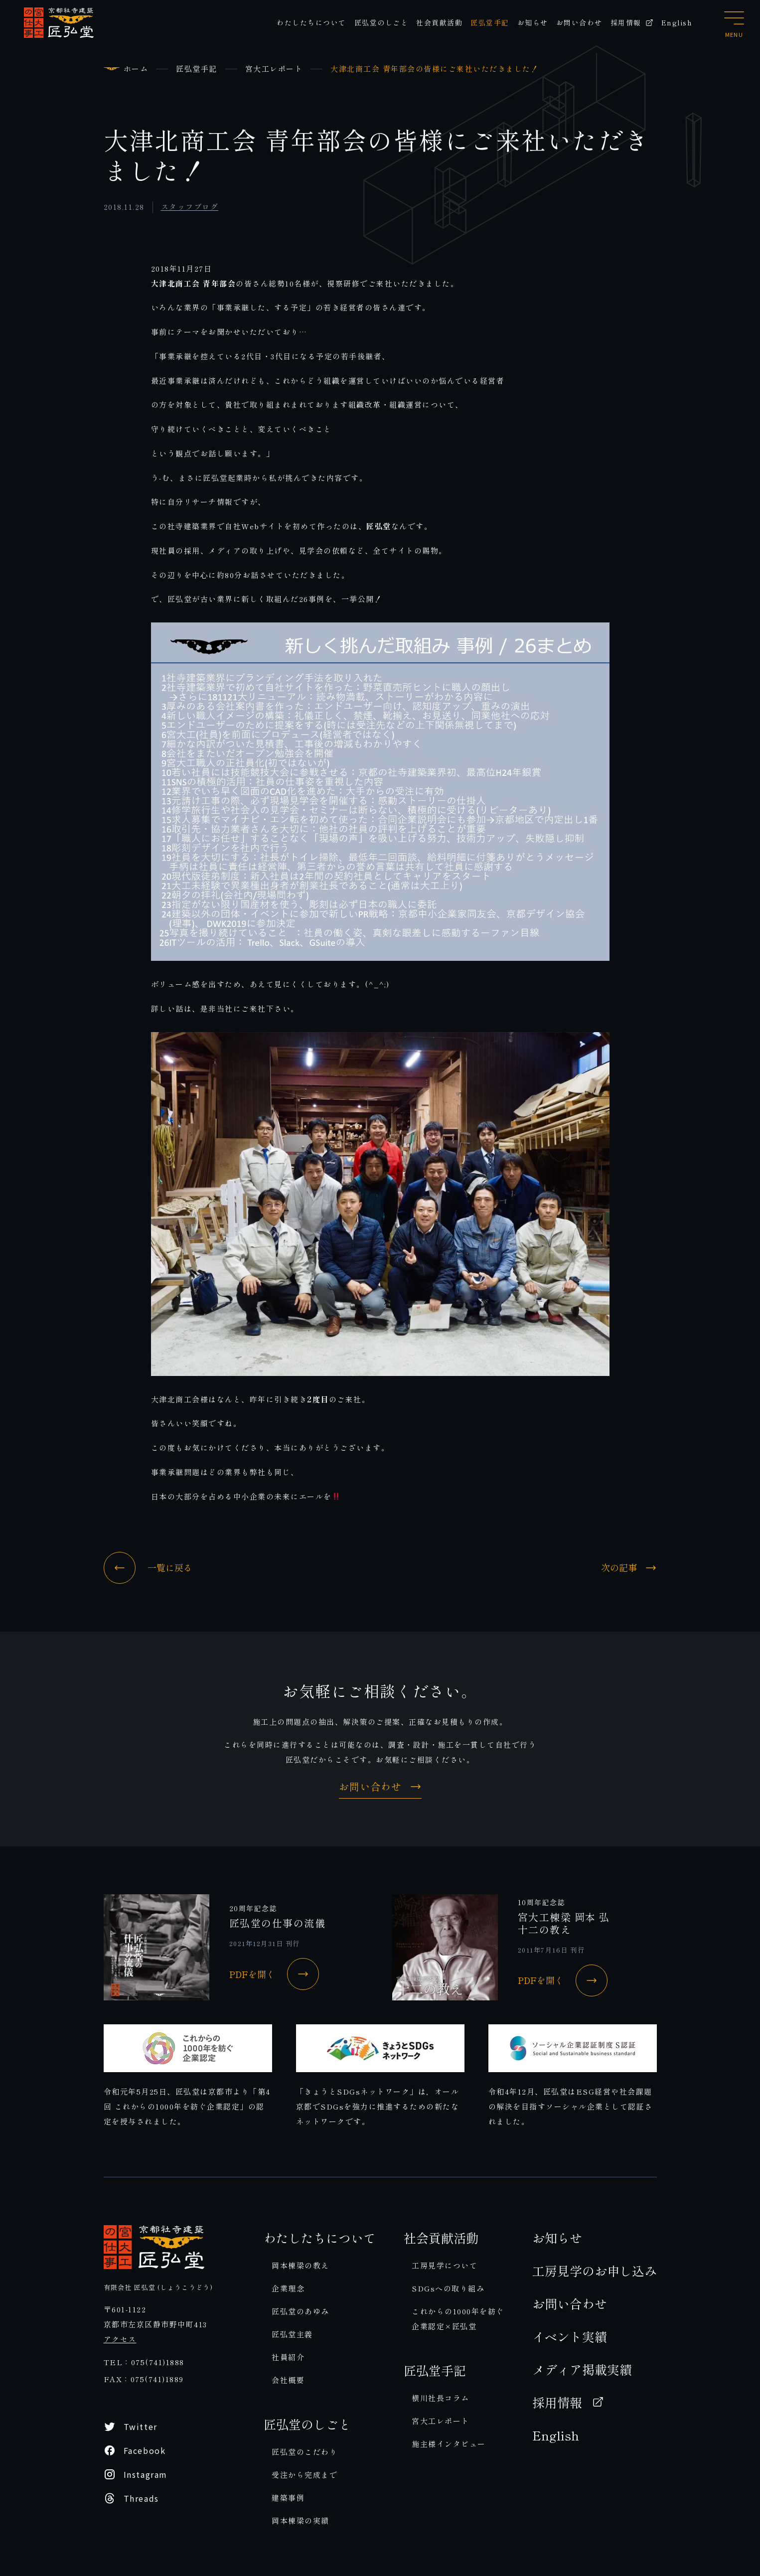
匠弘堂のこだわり (304, 2451)
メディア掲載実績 (582, 2369)
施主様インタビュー (449, 2443)
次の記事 (629, 1568)
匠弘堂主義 (292, 2334)
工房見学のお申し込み (594, 2270)
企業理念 (288, 2288)
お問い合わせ (579, 22)
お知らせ (532, 22)
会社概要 (288, 2380)
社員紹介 (288, 2357)
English (677, 22)
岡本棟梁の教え (300, 2265)
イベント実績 (569, 2336)
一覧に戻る (148, 1568)
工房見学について (444, 2265)
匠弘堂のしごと (381, 22)
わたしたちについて (311, 22)
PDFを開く (274, 1974)
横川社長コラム (440, 2398)
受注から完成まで (304, 2474)
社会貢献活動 (439, 22)
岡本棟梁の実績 (300, 2520)
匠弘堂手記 (489, 22)
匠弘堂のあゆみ (300, 2311)
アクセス (120, 2339)
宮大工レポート (274, 68)
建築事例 (288, 2497)
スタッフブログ (190, 206)
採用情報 (631, 22)
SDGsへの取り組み (448, 2288)
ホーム (136, 68)
